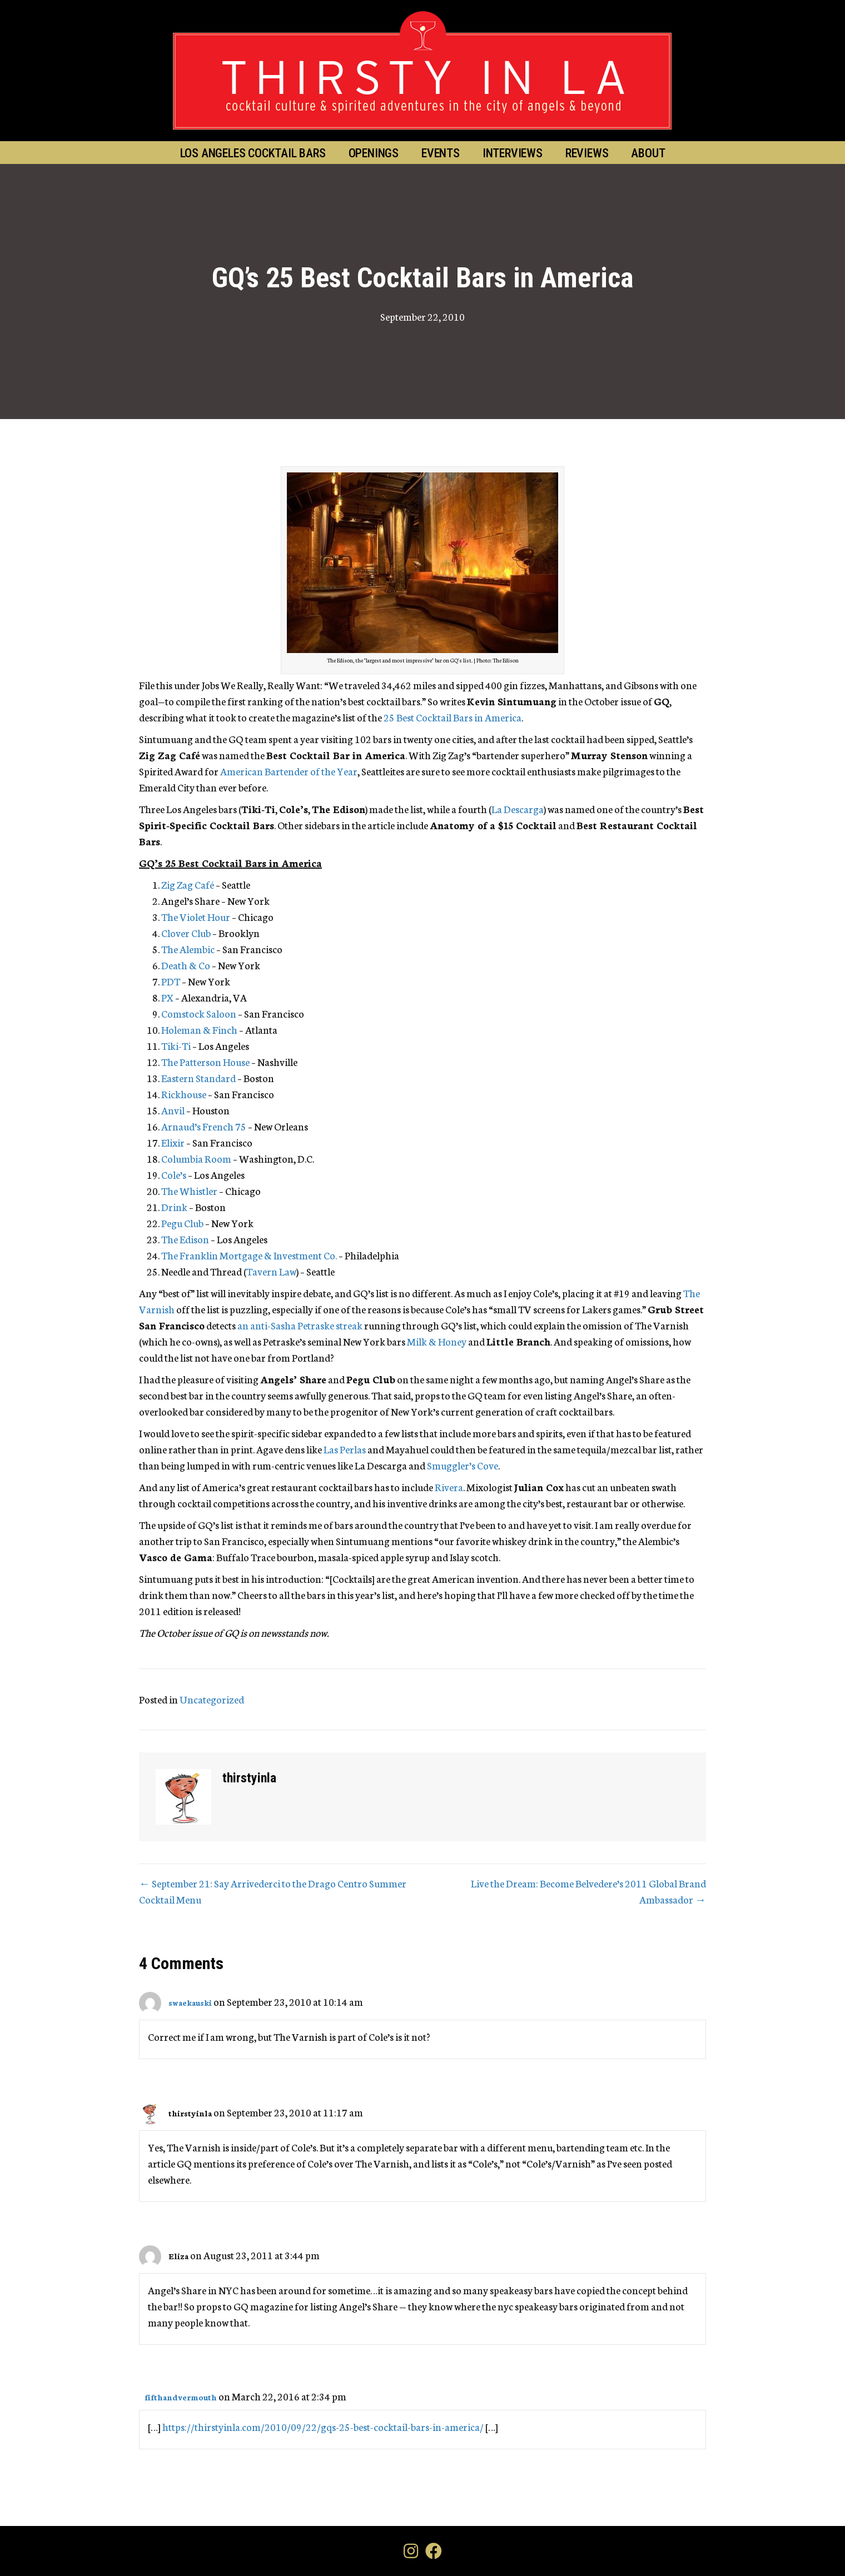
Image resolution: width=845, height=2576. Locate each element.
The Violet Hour (195, 916)
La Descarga (517, 808)
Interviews (513, 153)
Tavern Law (271, 1271)
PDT (170, 981)
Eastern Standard (198, 1077)
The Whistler (189, 1190)
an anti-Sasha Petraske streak (299, 1325)
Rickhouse (183, 1094)
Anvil (173, 1110)
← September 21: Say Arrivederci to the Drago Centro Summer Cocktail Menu (272, 1891)
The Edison (185, 1239)
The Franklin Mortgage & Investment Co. (249, 1255)
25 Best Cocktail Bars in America (452, 717)
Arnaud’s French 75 (203, 1126)
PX (167, 997)
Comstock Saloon (198, 1013)
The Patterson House (205, 1061)
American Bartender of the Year (288, 771)
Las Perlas (345, 1449)
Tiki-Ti (176, 1045)
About (648, 153)
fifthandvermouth (181, 2397)
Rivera (449, 1486)
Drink (174, 1206)
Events (440, 153)
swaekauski (190, 2002)
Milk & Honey (436, 1341)
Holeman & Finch (199, 1029)
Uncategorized (212, 1699)
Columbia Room (196, 1158)
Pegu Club (182, 1222)
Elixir (173, 1142)
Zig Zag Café (187, 884)
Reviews (587, 153)
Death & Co (185, 965)
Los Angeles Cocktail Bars (253, 153)
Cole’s (173, 1174)
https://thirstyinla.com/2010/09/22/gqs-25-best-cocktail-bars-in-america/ (323, 2426)
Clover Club (186, 932)
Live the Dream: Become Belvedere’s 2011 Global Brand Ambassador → (588, 1891)
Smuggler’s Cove (462, 1465)
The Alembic (188, 948)
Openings (374, 153)
